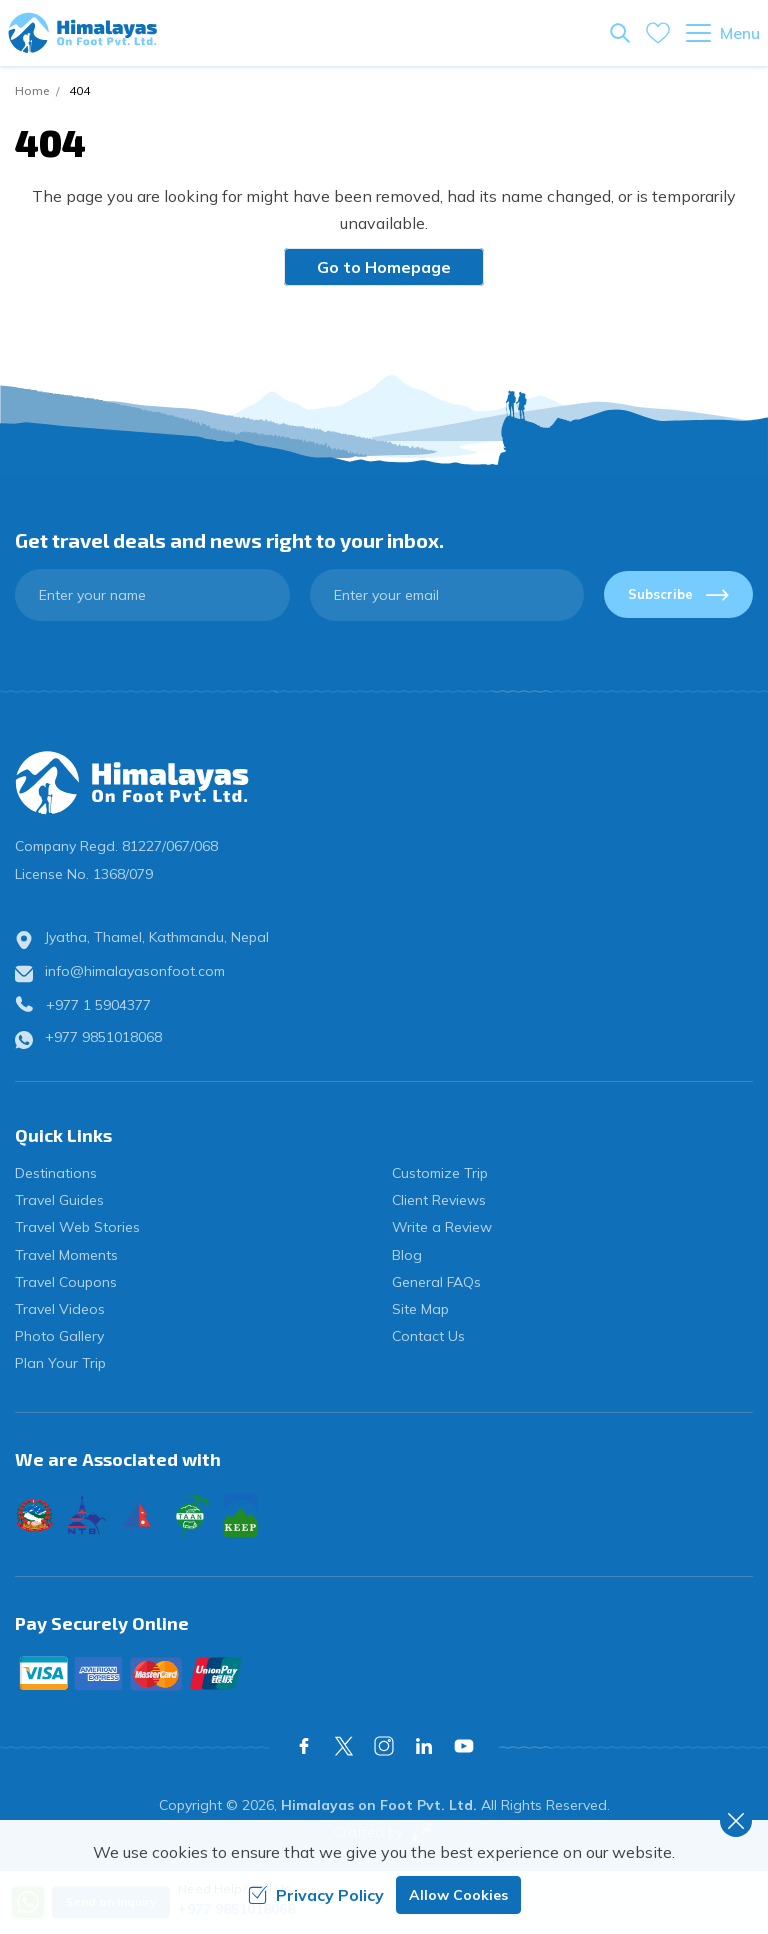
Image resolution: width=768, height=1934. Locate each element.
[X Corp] (344, 1746)
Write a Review (442, 1227)
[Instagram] (384, 1746)
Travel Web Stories (77, 1227)
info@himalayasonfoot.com (135, 971)
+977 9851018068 (103, 1037)
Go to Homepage (384, 267)
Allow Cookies (458, 1895)
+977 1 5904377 (98, 1005)
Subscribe (678, 594)
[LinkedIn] (424, 1746)
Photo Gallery (59, 1336)
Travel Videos (60, 1309)
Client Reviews (439, 1200)
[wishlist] (658, 33)
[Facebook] (304, 1746)
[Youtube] (464, 1746)
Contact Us (428, 1336)
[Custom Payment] (384, 1673)
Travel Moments (66, 1255)
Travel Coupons (66, 1282)
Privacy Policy (316, 1895)
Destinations (56, 1173)
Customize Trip (440, 1173)
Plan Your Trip (60, 1363)
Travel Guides (59, 1200)
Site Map (420, 1309)
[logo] (384, 783)
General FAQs (436, 1282)
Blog (407, 1255)
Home (32, 90)
